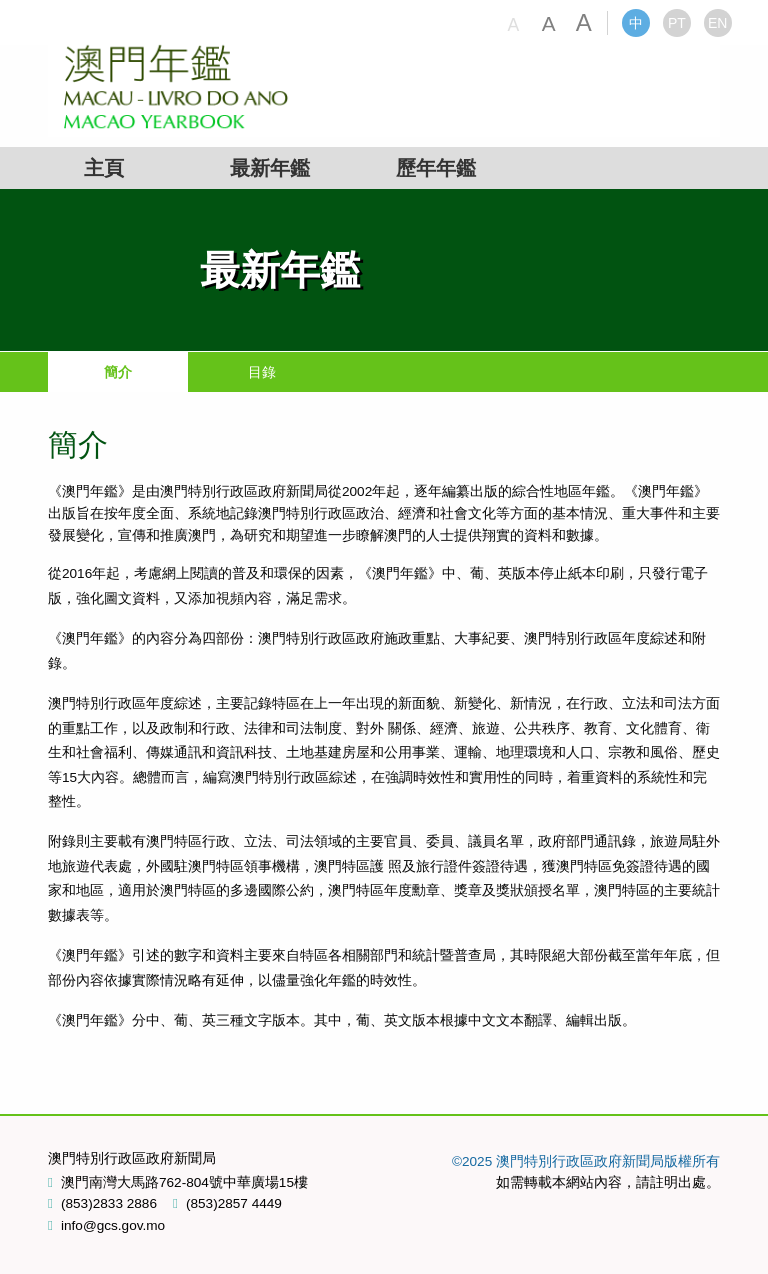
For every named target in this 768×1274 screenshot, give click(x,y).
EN (717, 23)
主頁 (104, 168)
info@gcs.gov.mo (113, 1226)
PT (677, 23)
